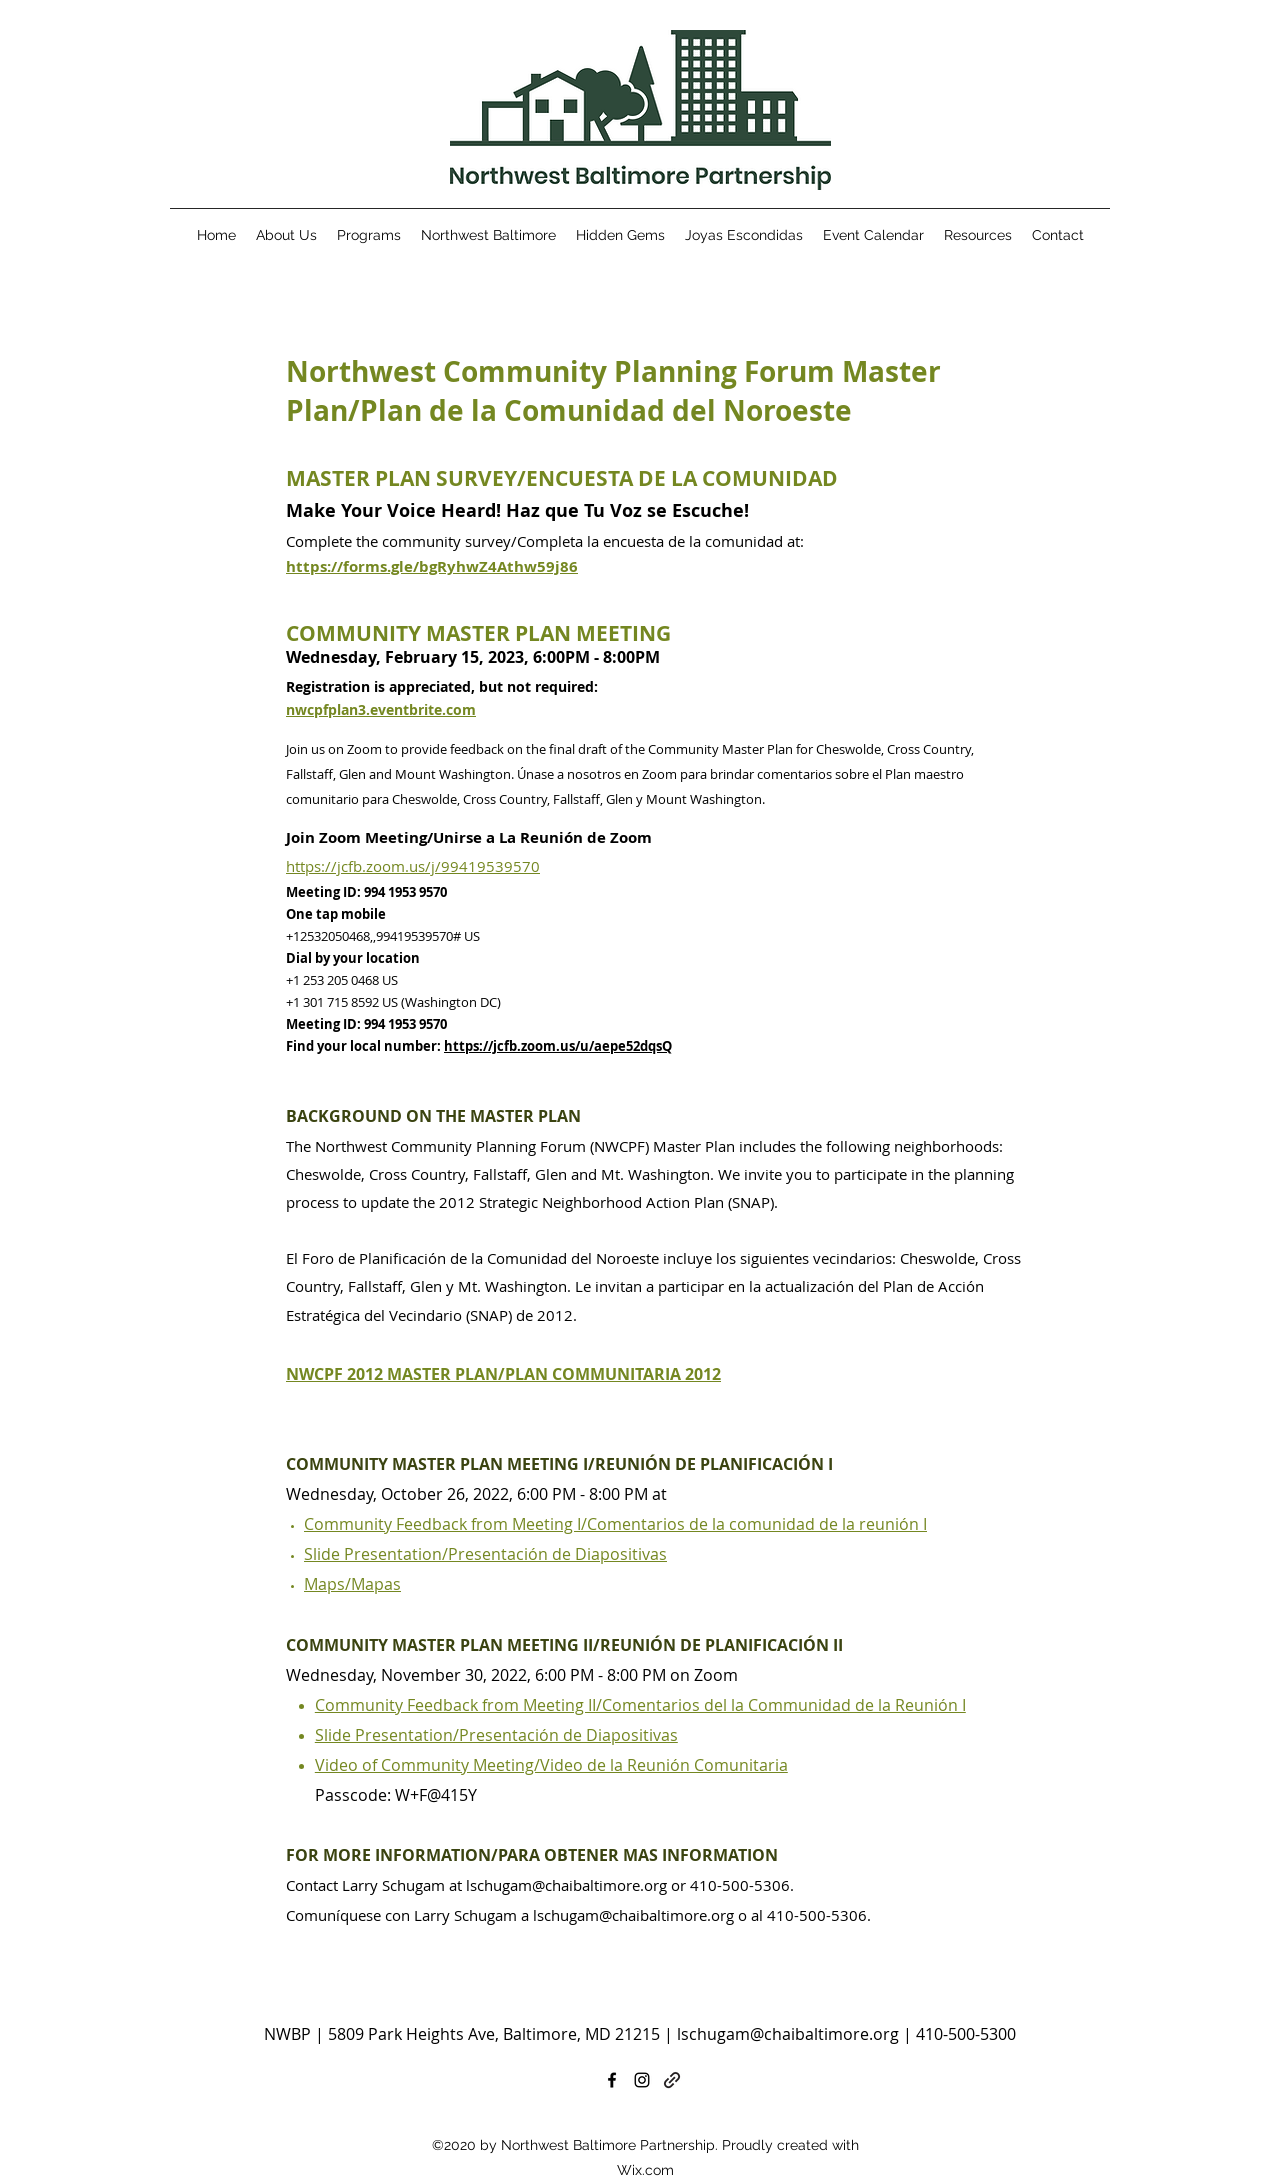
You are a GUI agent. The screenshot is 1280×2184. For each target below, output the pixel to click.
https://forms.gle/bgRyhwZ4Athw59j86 (432, 566)
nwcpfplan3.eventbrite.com (381, 709)
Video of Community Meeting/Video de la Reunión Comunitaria (551, 1765)
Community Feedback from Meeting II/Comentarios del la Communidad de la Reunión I (640, 1705)
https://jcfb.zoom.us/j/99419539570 (413, 866)
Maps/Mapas (352, 1584)
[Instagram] (642, 2080)
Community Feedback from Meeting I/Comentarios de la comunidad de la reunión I (615, 1524)
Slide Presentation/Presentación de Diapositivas (485, 1554)
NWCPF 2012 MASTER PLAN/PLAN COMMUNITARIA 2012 (503, 1374)
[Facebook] (612, 2080)
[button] (978, 235)
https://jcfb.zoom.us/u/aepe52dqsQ (558, 1046)
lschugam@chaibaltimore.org (566, 1885)
